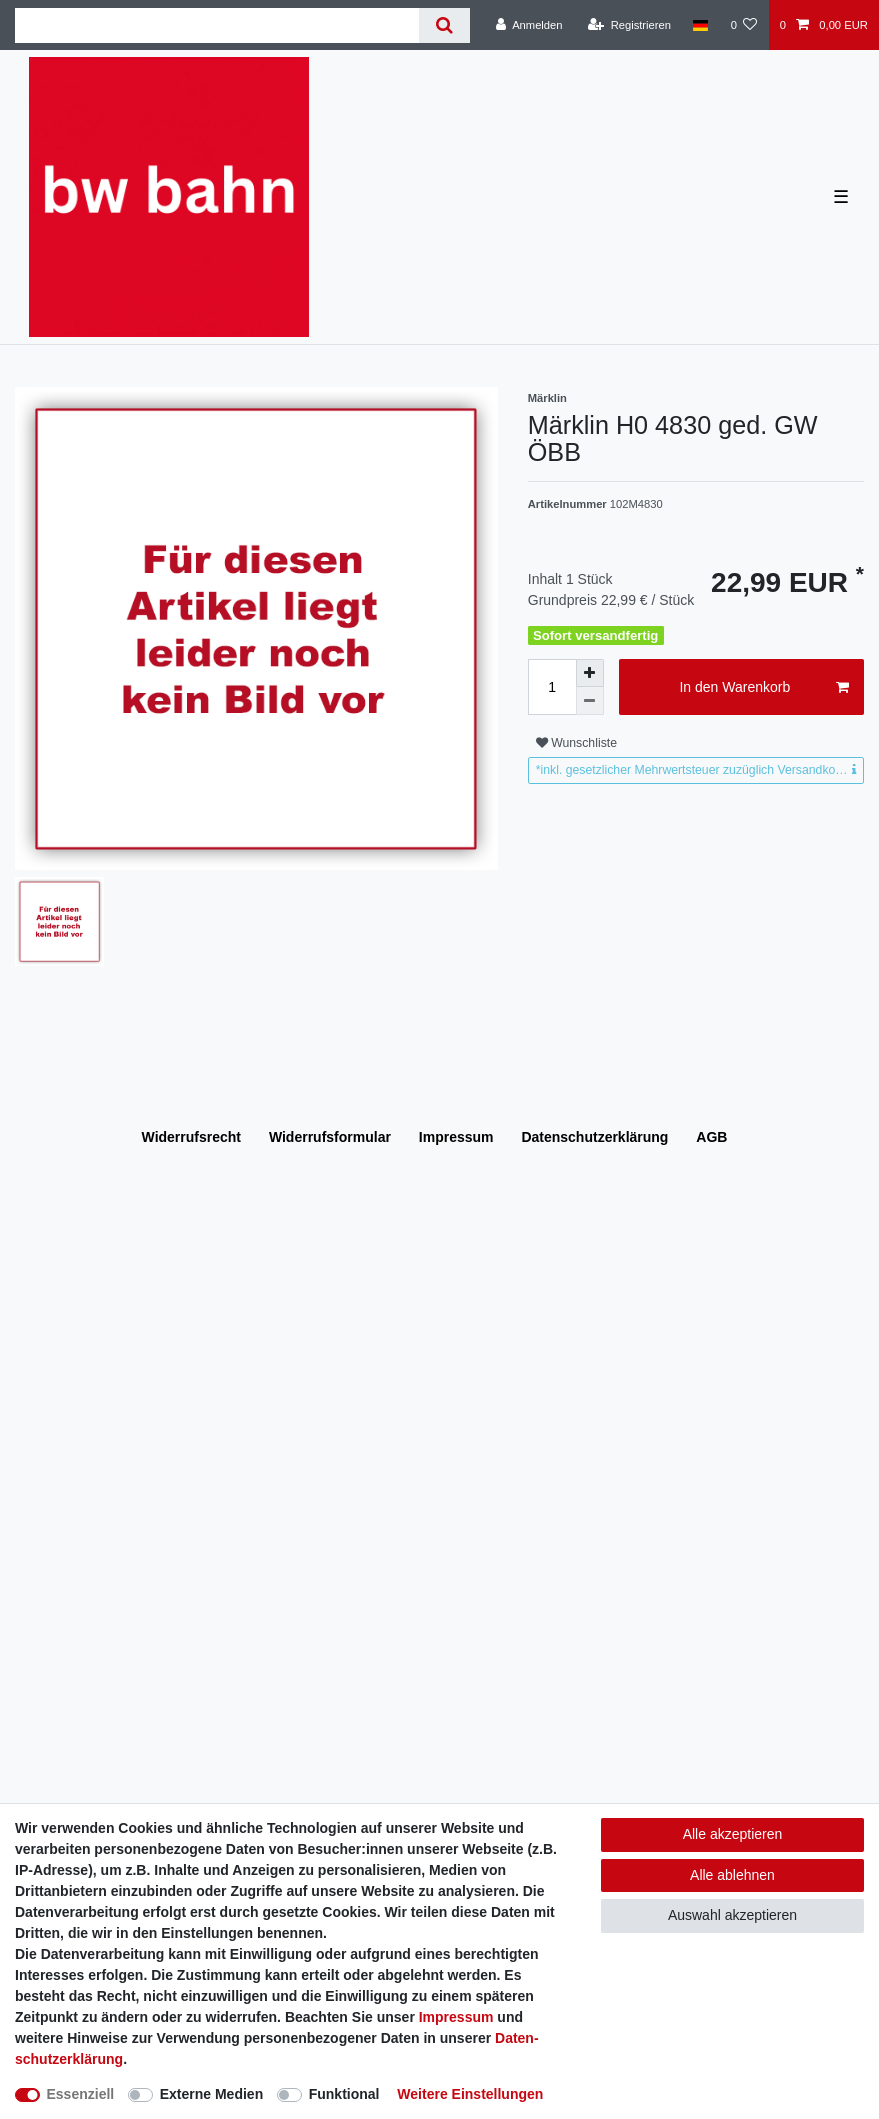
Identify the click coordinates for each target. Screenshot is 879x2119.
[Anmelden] (529, 25)
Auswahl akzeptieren (732, 1915)
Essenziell (81, 2094)
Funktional (344, 2094)
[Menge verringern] (590, 701)
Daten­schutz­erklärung (594, 1137)
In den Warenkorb (764, 688)
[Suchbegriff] (217, 25)
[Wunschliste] (743, 25)
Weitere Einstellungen (470, 2094)
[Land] (700, 25)
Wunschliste (576, 743)
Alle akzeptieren (733, 1834)
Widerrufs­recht (191, 1137)
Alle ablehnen (732, 1875)
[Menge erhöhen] (590, 673)
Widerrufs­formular (330, 1137)
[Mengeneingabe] (552, 687)
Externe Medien (211, 2094)
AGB (711, 1137)
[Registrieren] (629, 25)
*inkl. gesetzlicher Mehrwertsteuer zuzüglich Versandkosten (697, 770)
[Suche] (444, 25)
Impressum (456, 1137)
